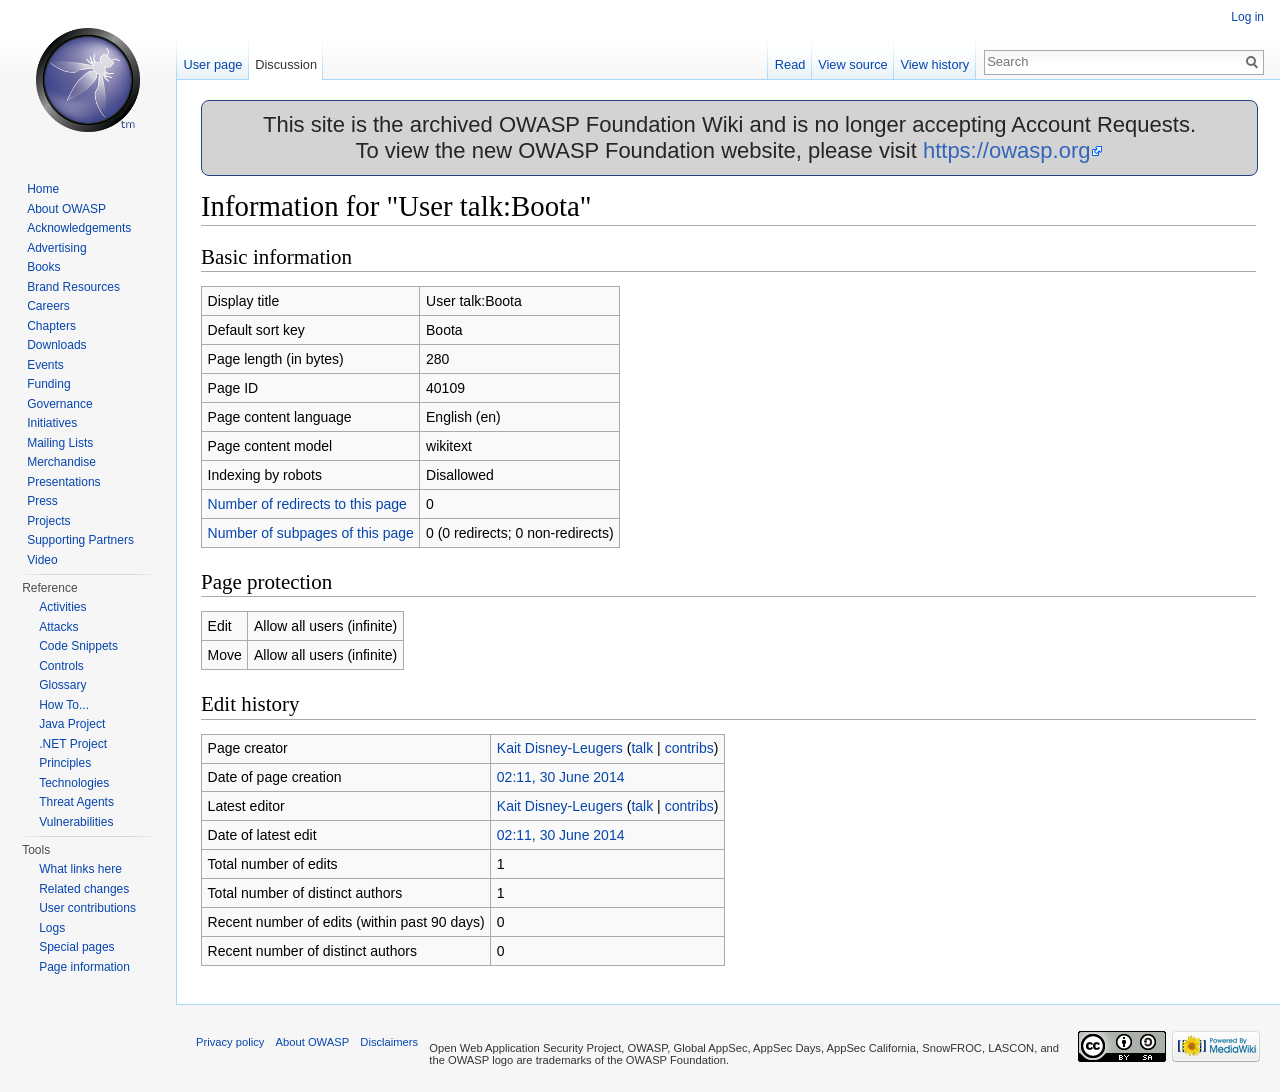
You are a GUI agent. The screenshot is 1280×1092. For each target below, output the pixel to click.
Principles (65, 763)
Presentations (63, 482)
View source (852, 64)
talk (642, 748)
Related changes (84, 889)
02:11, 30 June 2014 (561, 777)
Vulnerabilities (76, 822)
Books (43, 267)
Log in (1247, 17)
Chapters (51, 326)
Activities (62, 607)
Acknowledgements (79, 228)
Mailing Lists (60, 443)
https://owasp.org (1007, 150)
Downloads (56, 345)
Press (42, 501)
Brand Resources (73, 287)
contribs (689, 748)
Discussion (286, 64)
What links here (80, 869)
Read (790, 64)
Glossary (62, 685)
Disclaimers (389, 1042)
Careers (48, 306)
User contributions (87, 908)
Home (43, 189)
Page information (84, 967)
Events (45, 365)
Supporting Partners (80, 540)
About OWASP (66, 209)
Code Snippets (78, 646)
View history (934, 64)
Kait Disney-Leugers (560, 748)
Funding (48, 384)
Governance (59, 404)
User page (212, 64)
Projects (48, 521)
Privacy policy (230, 1042)
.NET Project (73, 744)
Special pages (76, 947)
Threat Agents (76, 802)
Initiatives (52, 423)
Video (42, 560)
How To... (64, 705)
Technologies (74, 783)
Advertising (56, 248)
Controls (61, 666)
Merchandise (61, 462)
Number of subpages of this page (311, 533)
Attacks (58, 627)
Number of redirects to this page (307, 504)
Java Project (72, 724)
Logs (52, 928)
